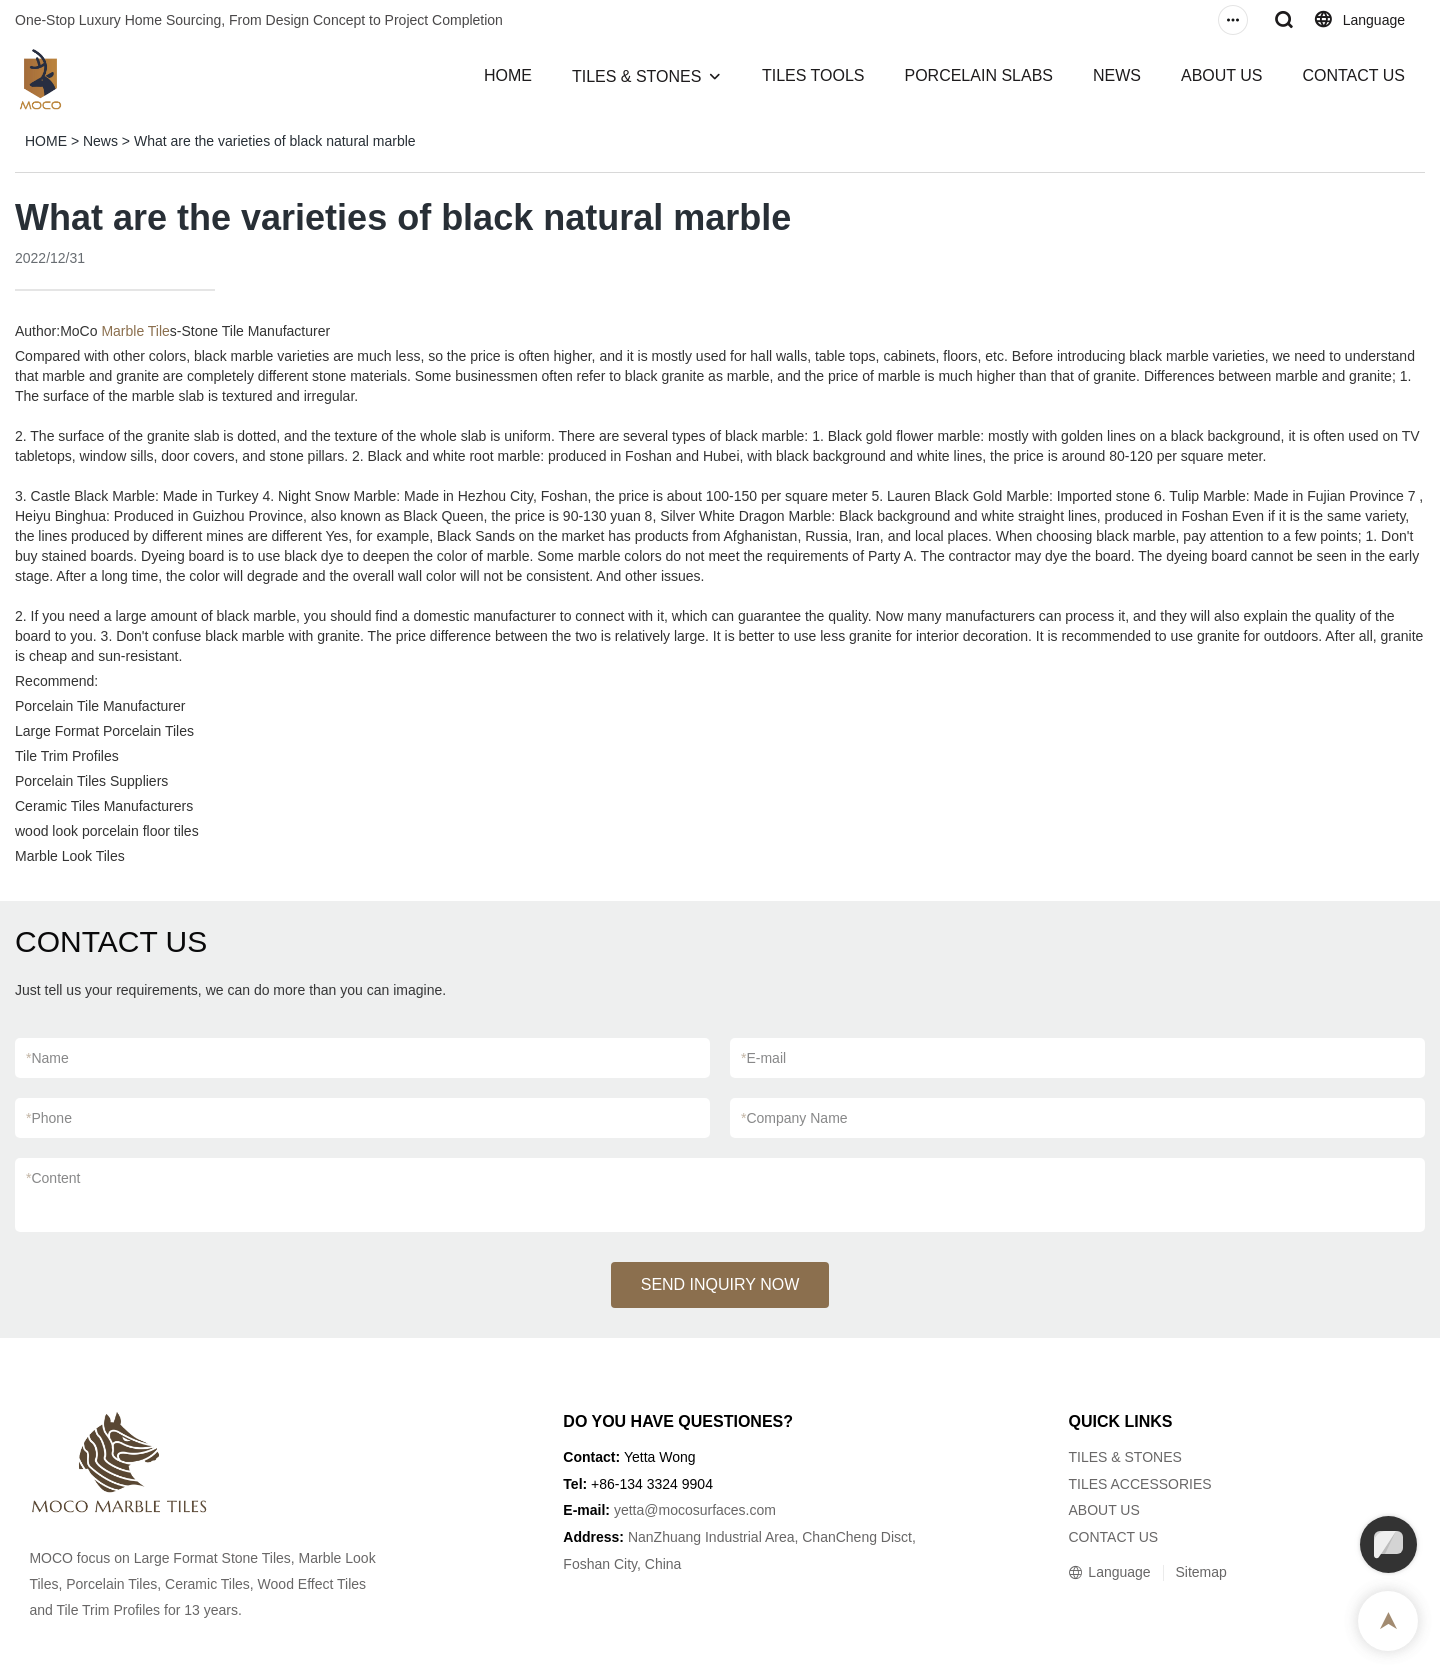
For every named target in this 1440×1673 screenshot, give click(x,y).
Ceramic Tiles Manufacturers (104, 806)
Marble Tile (135, 331)
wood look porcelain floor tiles (107, 831)
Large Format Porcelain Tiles (104, 731)
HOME (508, 75)
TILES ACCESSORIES (1139, 1484)
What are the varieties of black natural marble (275, 141)
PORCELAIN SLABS (978, 75)
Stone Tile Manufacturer (256, 331)
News (100, 141)
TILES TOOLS (813, 75)
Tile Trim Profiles (67, 756)
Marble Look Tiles (70, 856)
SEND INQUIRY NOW (720, 1284)
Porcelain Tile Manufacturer (100, 706)
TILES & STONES (637, 76)
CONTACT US (1353, 75)
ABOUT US (1222, 75)
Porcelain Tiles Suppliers (91, 781)
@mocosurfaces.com (710, 1510)
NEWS (1117, 75)
